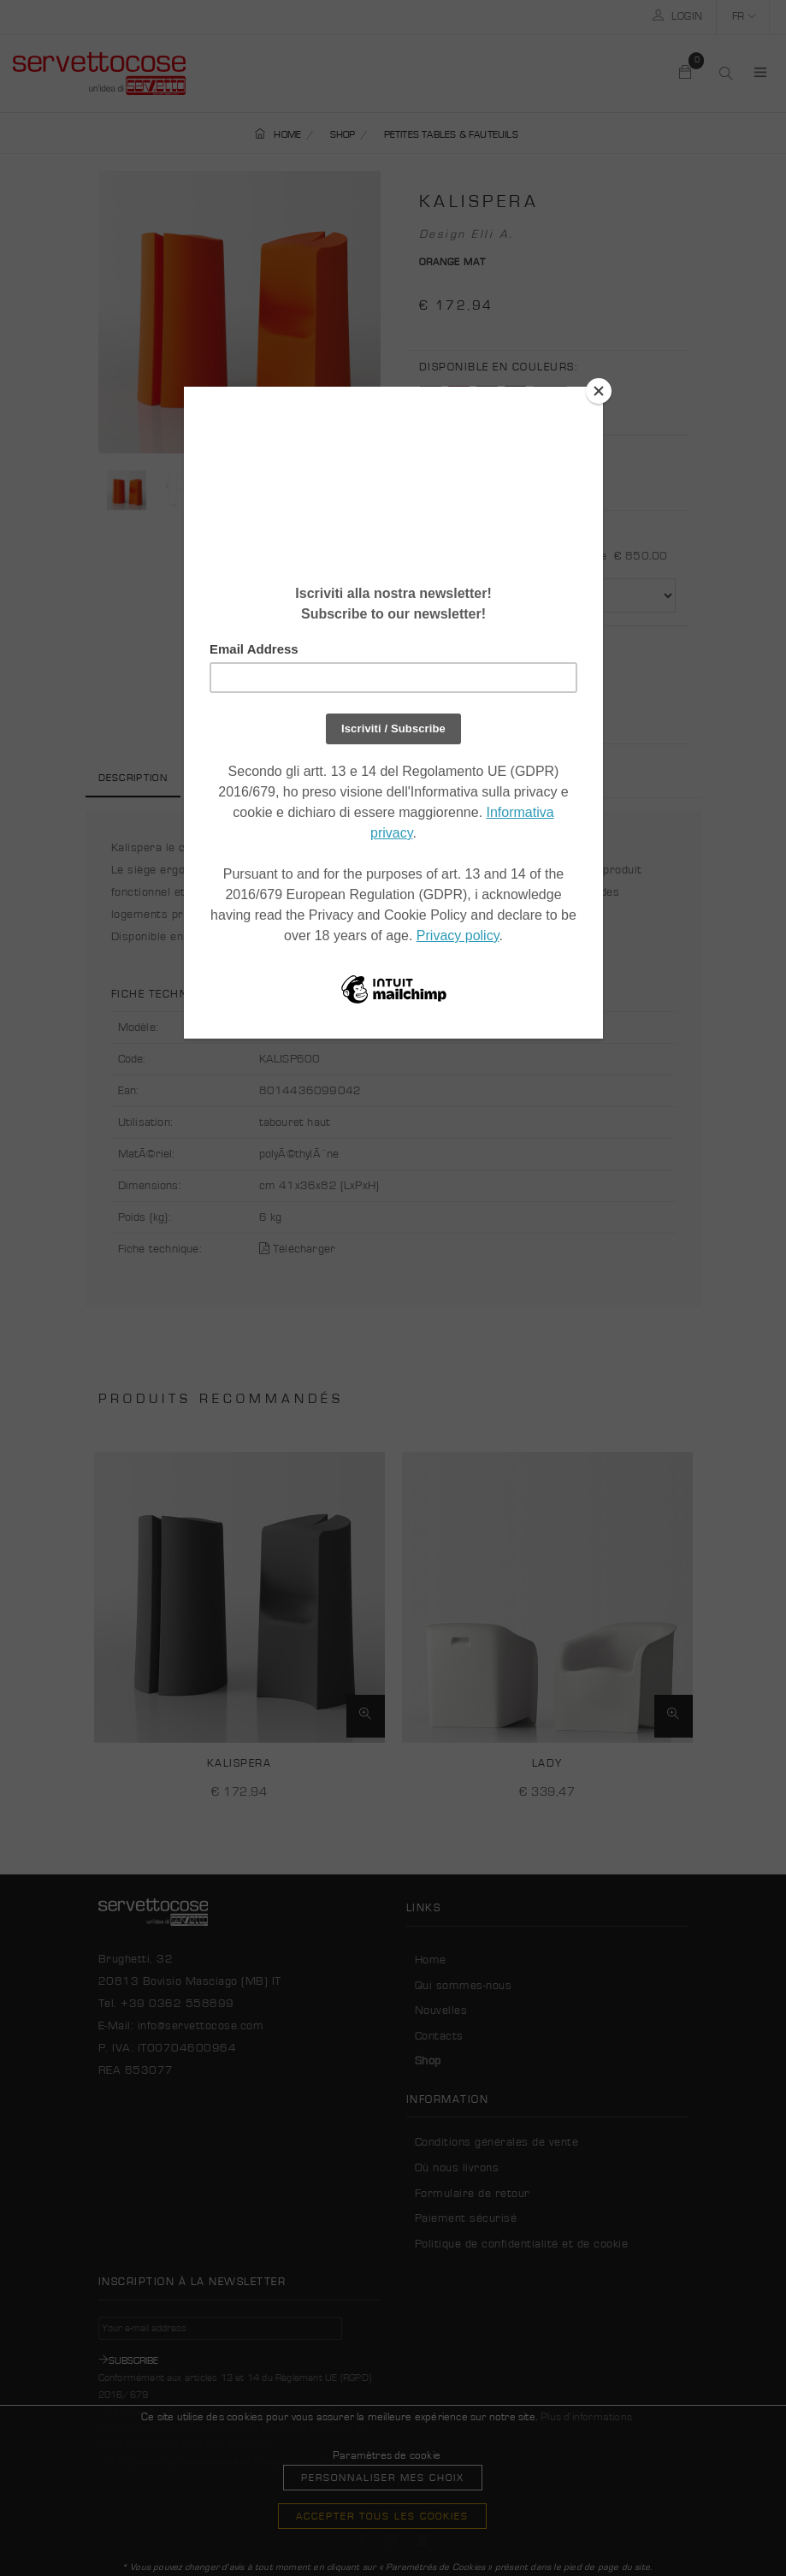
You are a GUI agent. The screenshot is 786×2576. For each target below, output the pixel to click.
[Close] (599, 391)
